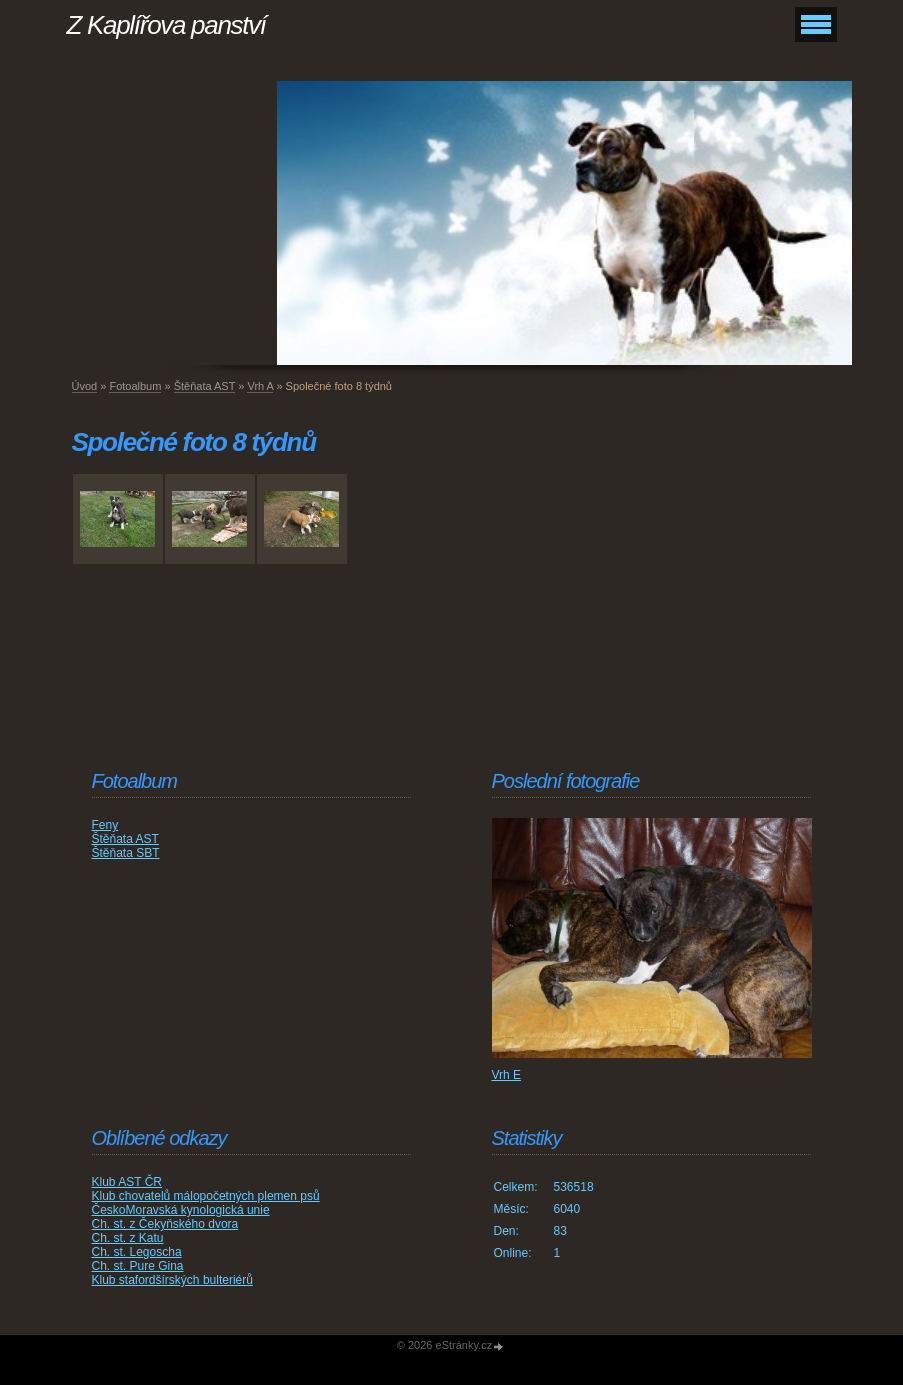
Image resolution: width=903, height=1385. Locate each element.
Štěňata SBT (126, 853)
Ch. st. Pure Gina (138, 1266)
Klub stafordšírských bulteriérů (172, 1280)
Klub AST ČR (127, 1182)
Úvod (85, 386)
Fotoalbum (135, 386)
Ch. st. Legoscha (137, 1252)
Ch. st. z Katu (128, 1238)
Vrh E (507, 1075)
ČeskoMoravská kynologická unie (181, 1210)
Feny (105, 825)
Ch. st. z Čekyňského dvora (165, 1224)
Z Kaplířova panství (166, 25)
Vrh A (260, 386)
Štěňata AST (205, 386)
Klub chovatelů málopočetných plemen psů (206, 1196)
